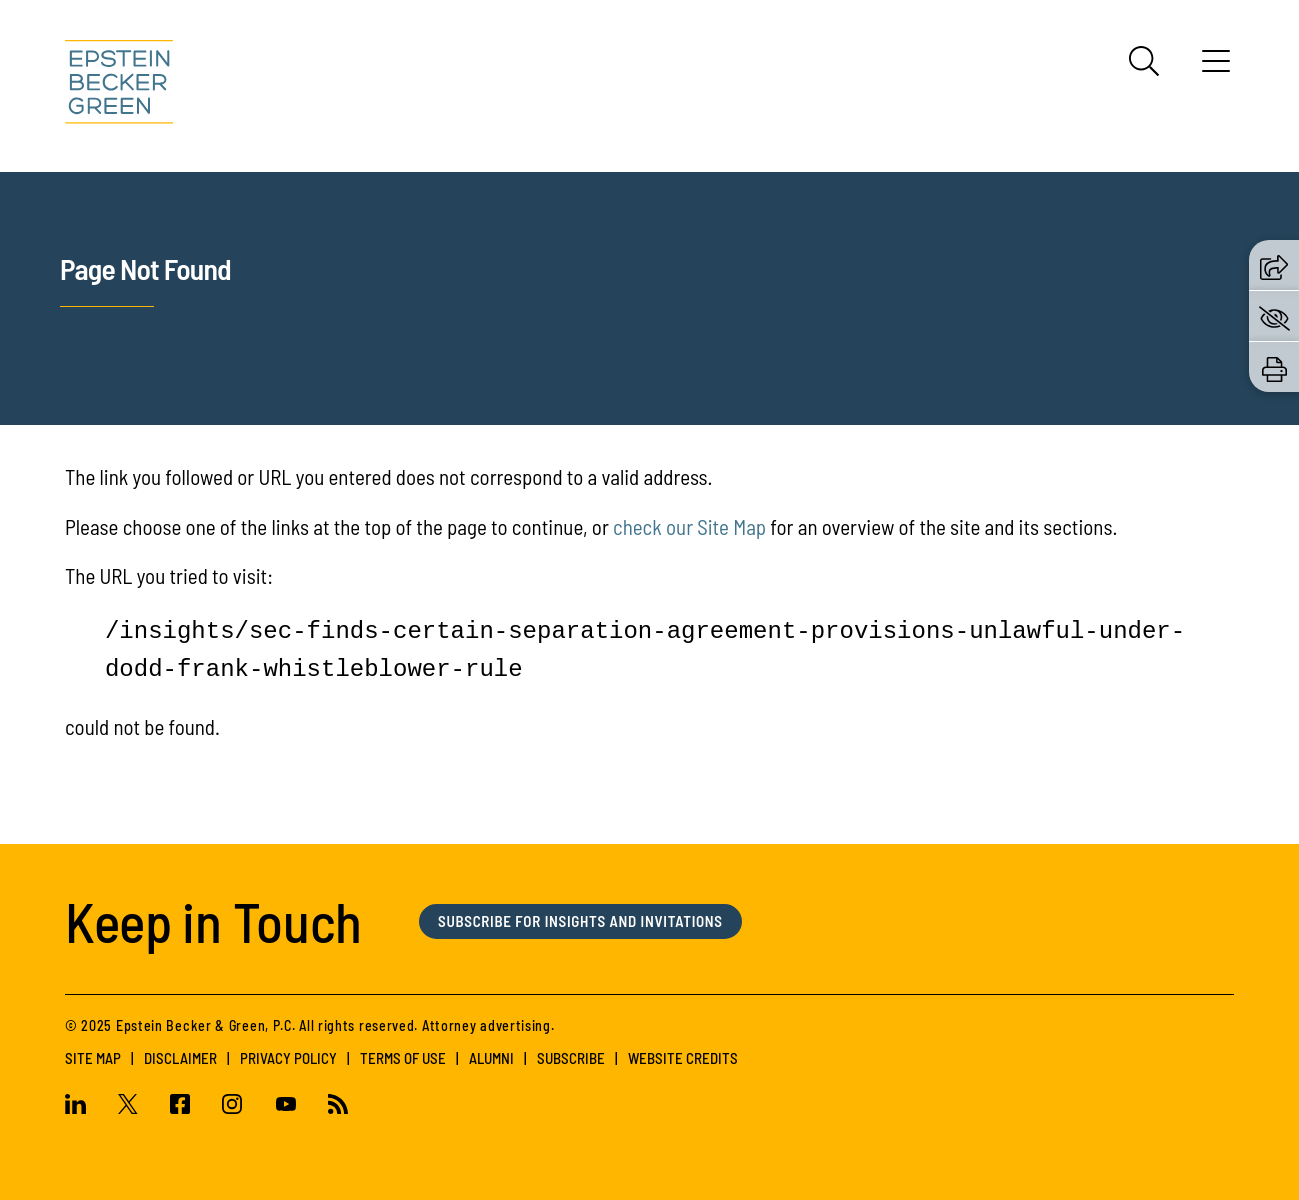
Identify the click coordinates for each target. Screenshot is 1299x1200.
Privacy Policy (288, 1058)
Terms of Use (403, 1058)
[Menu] (1216, 68)
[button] (1274, 265)
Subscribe (571, 1058)
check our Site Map (689, 526)
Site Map (93, 1058)
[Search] (1144, 61)
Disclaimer (180, 1058)
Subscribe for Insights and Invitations (580, 921)
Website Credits (683, 1058)
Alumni (491, 1058)
